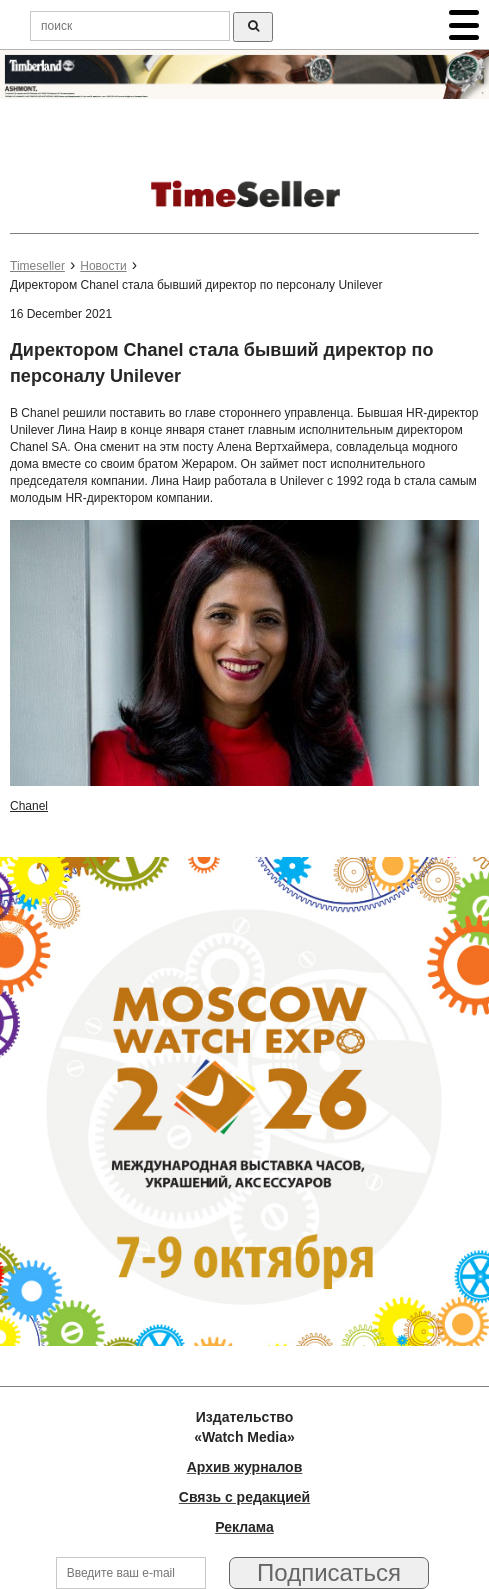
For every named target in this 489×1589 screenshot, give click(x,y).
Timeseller (37, 266)
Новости (103, 266)
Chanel (29, 806)
